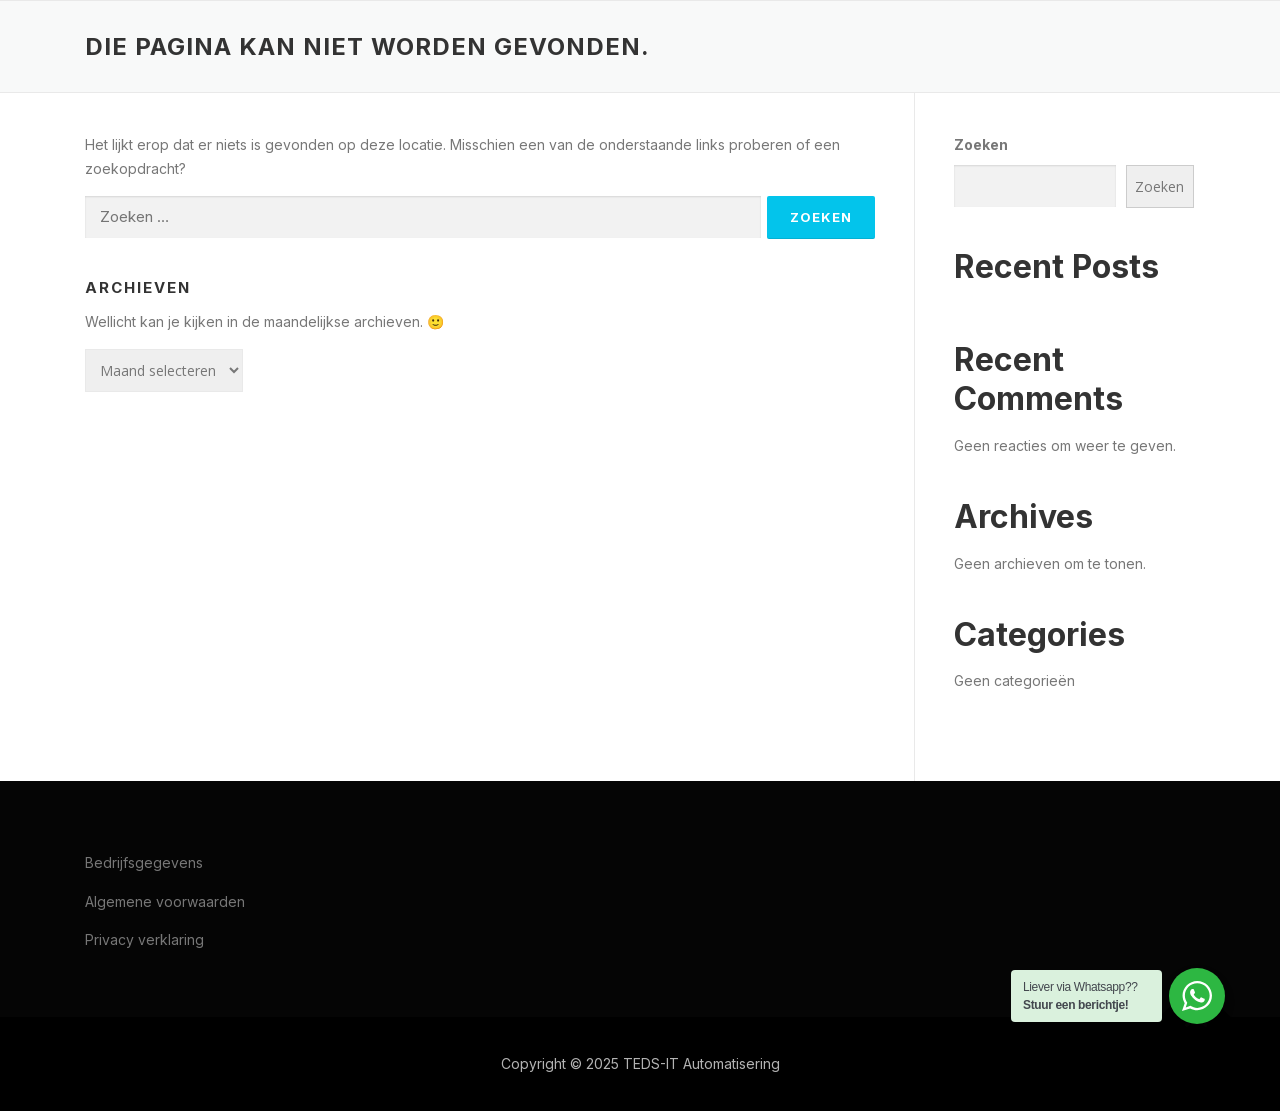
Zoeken (981, 144)
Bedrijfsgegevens (144, 862)
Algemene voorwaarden (165, 901)
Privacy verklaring (144, 939)
